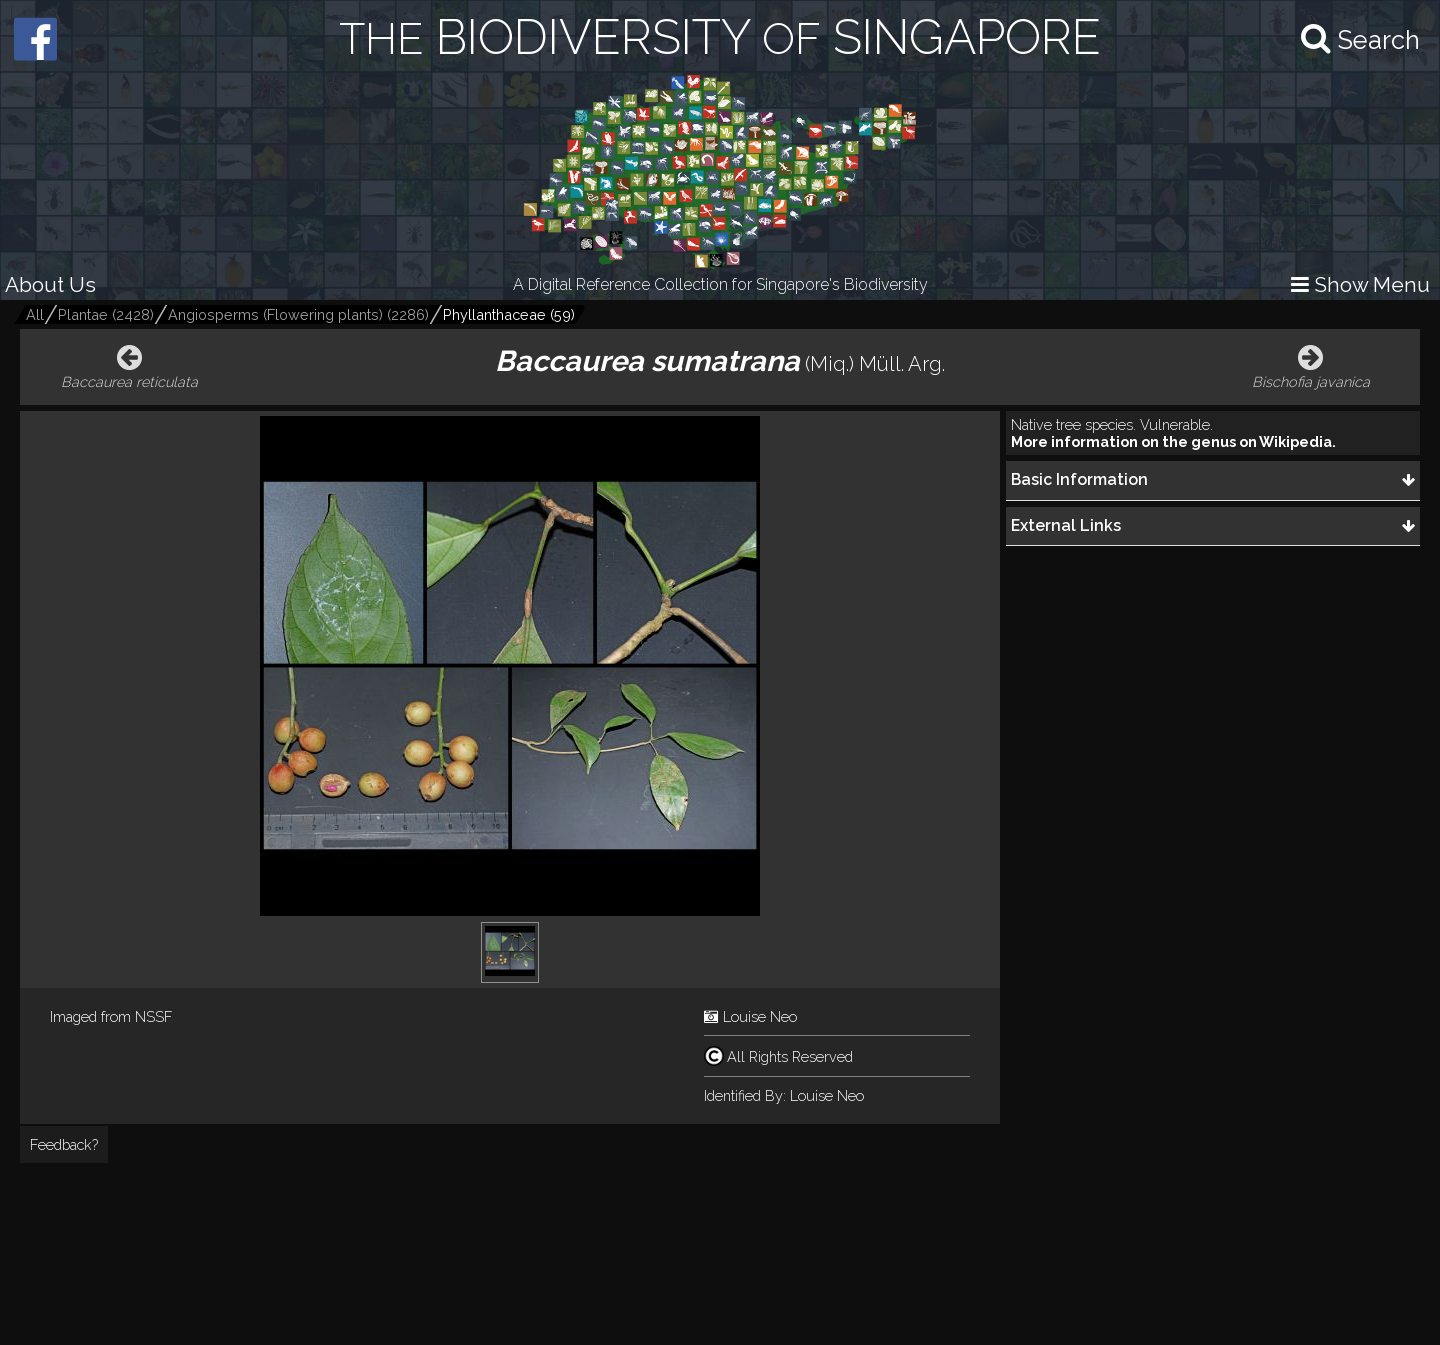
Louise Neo (760, 1016)
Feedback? (64, 1144)
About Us (50, 284)
